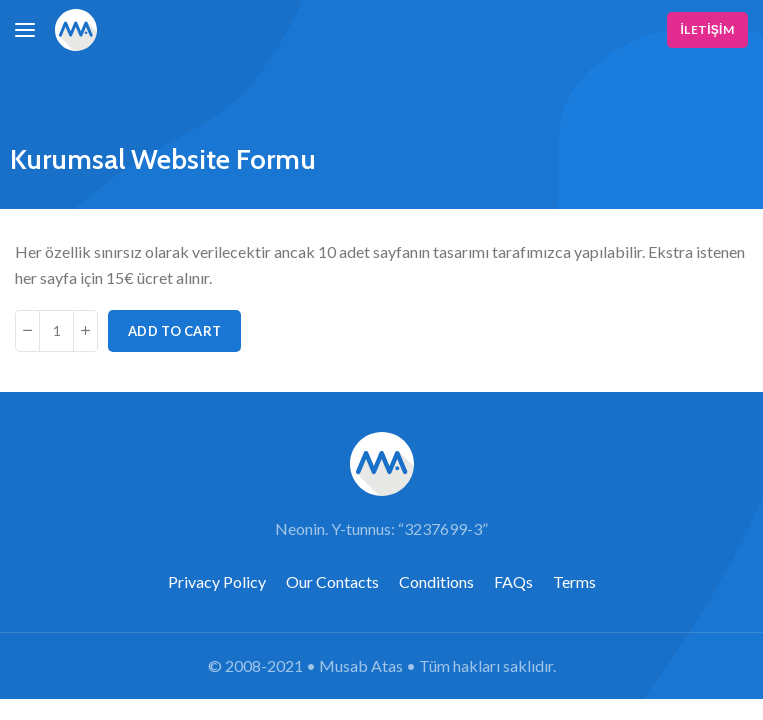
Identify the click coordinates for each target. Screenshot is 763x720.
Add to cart (174, 331)
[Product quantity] (56, 331)
